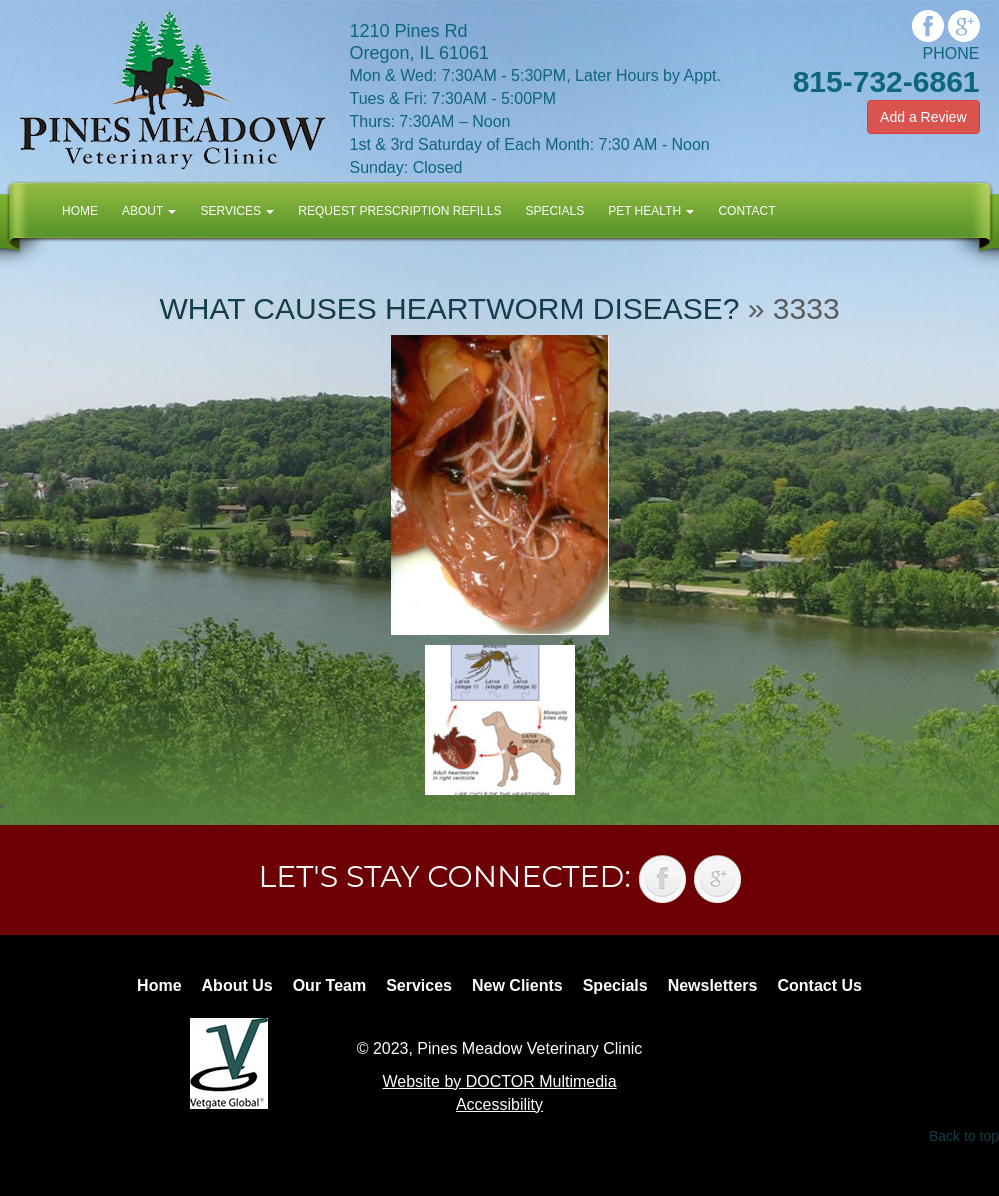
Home (80, 211)
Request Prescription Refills (399, 211)
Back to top (964, 1136)
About (149, 211)
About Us (237, 985)
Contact (746, 211)
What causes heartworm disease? (449, 308)
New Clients (517, 985)
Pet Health (651, 211)
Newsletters (713, 985)
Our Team (330, 985)
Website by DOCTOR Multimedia (499, 1081)
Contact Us (819, 985)
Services (237, 211)
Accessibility (499, 1104)
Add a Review (923, 117)
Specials (554, 211)
